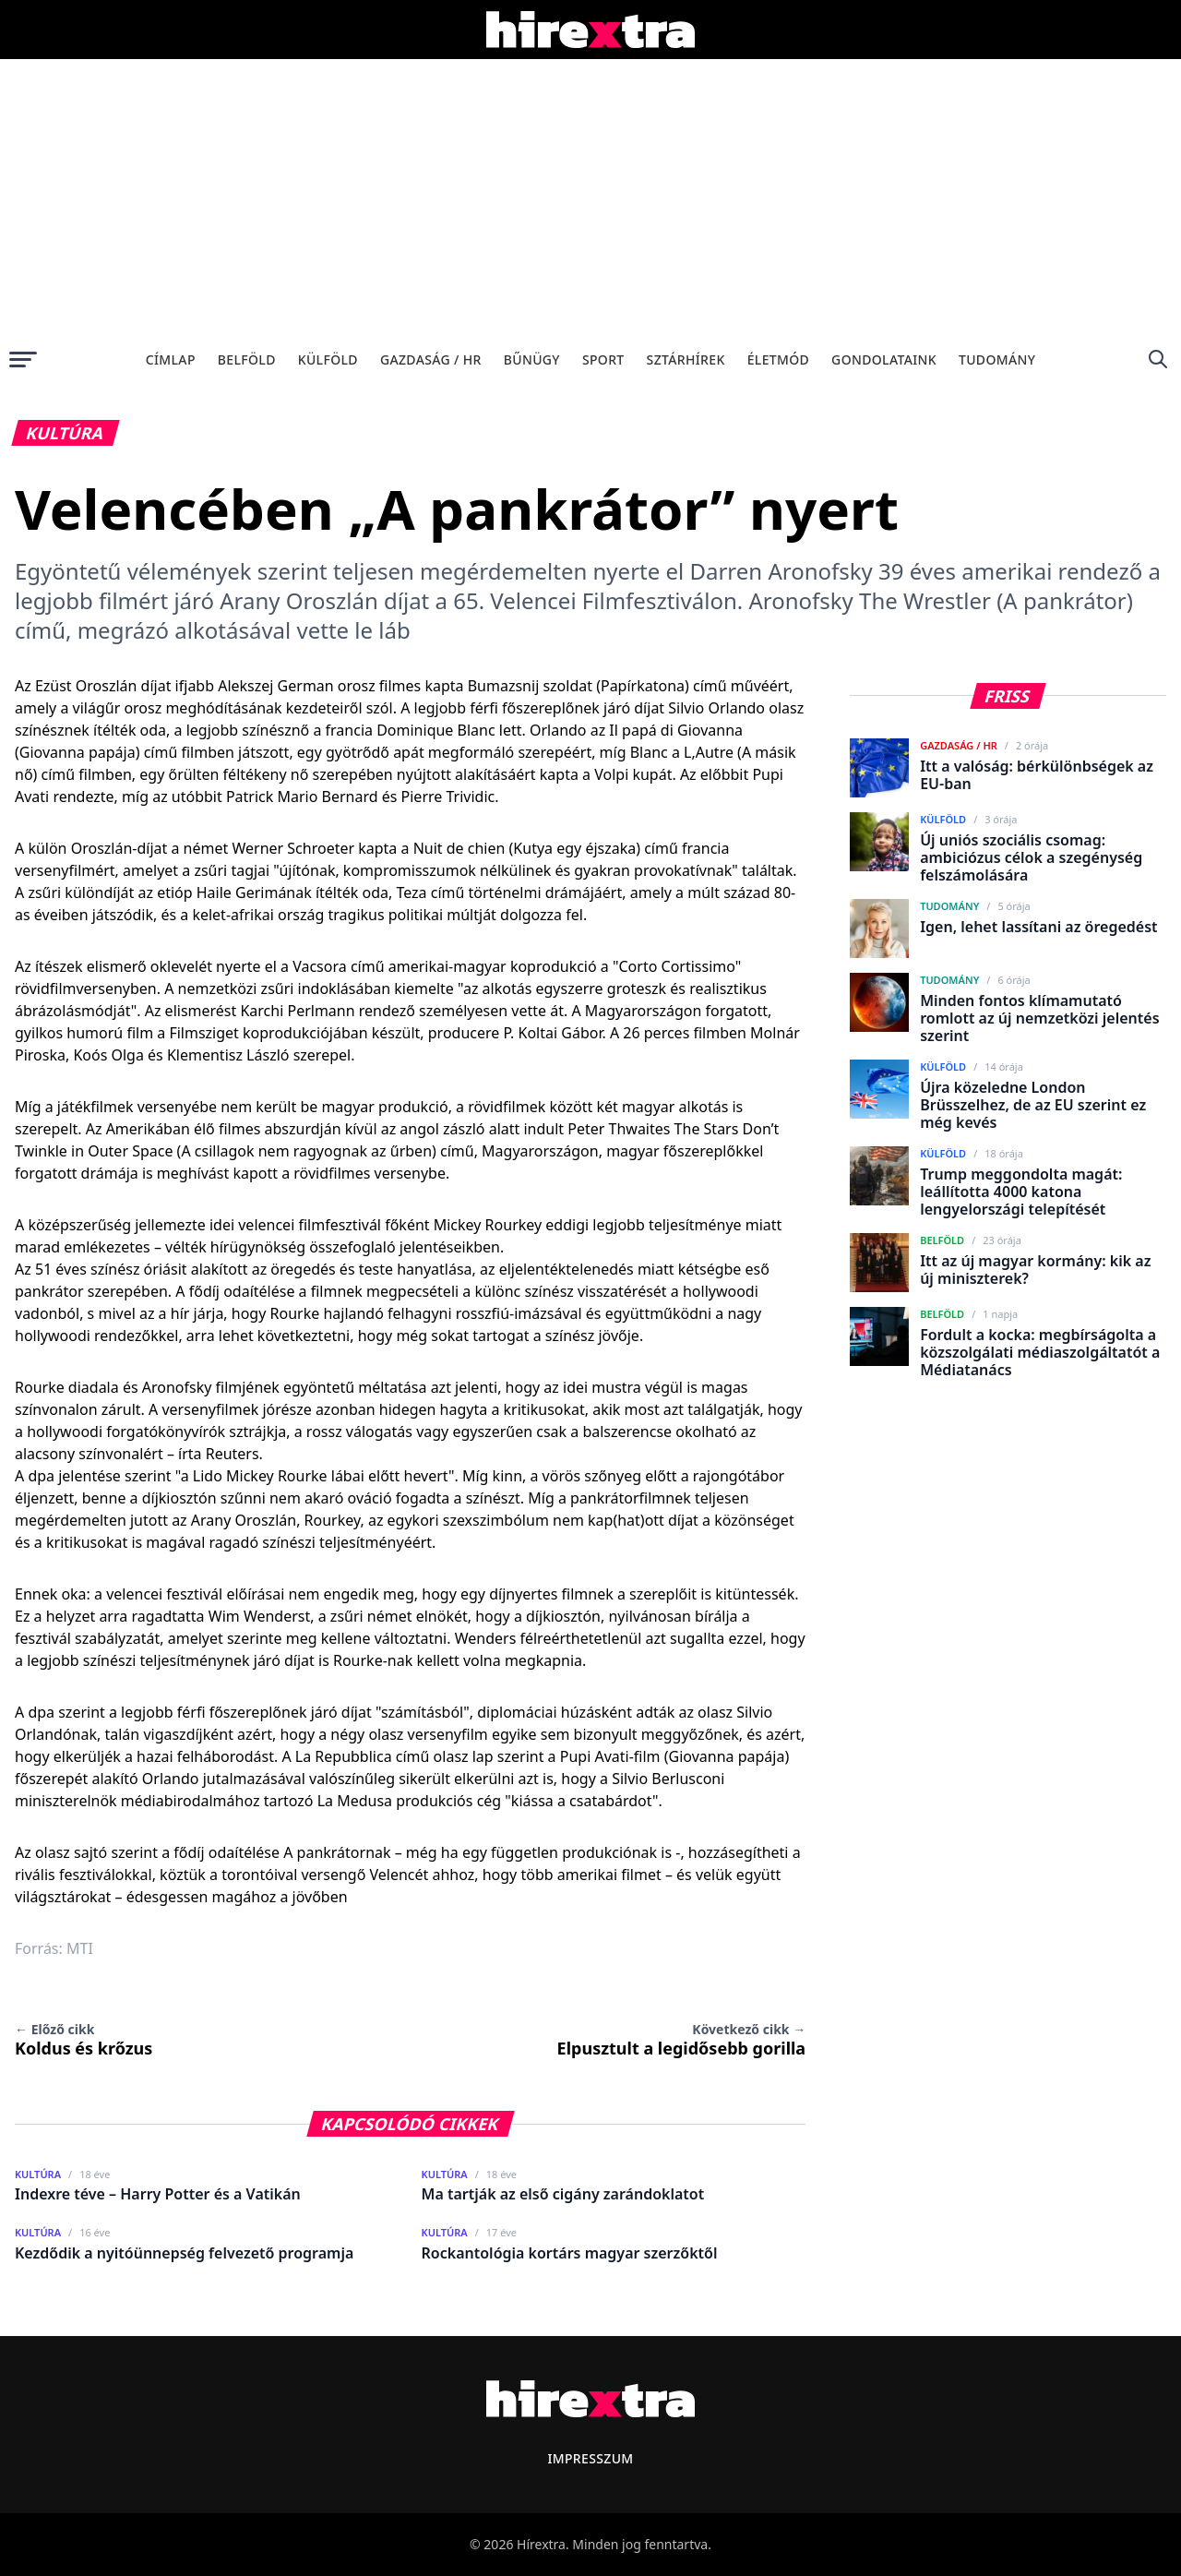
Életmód (778, 359)
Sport (603, 359)
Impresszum (590, 2458)
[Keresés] (1158, 359)
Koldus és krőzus (83, 2039)
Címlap (171, 359)
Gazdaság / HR (431, 359)
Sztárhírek (686, 359)
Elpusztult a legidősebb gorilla (681, 2039)
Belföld (247, 359)
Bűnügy (532, 359)
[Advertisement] (590, 197)
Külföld (328, 359)
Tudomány (997, 359)
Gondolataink (883, 359)
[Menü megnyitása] (23, 359)
